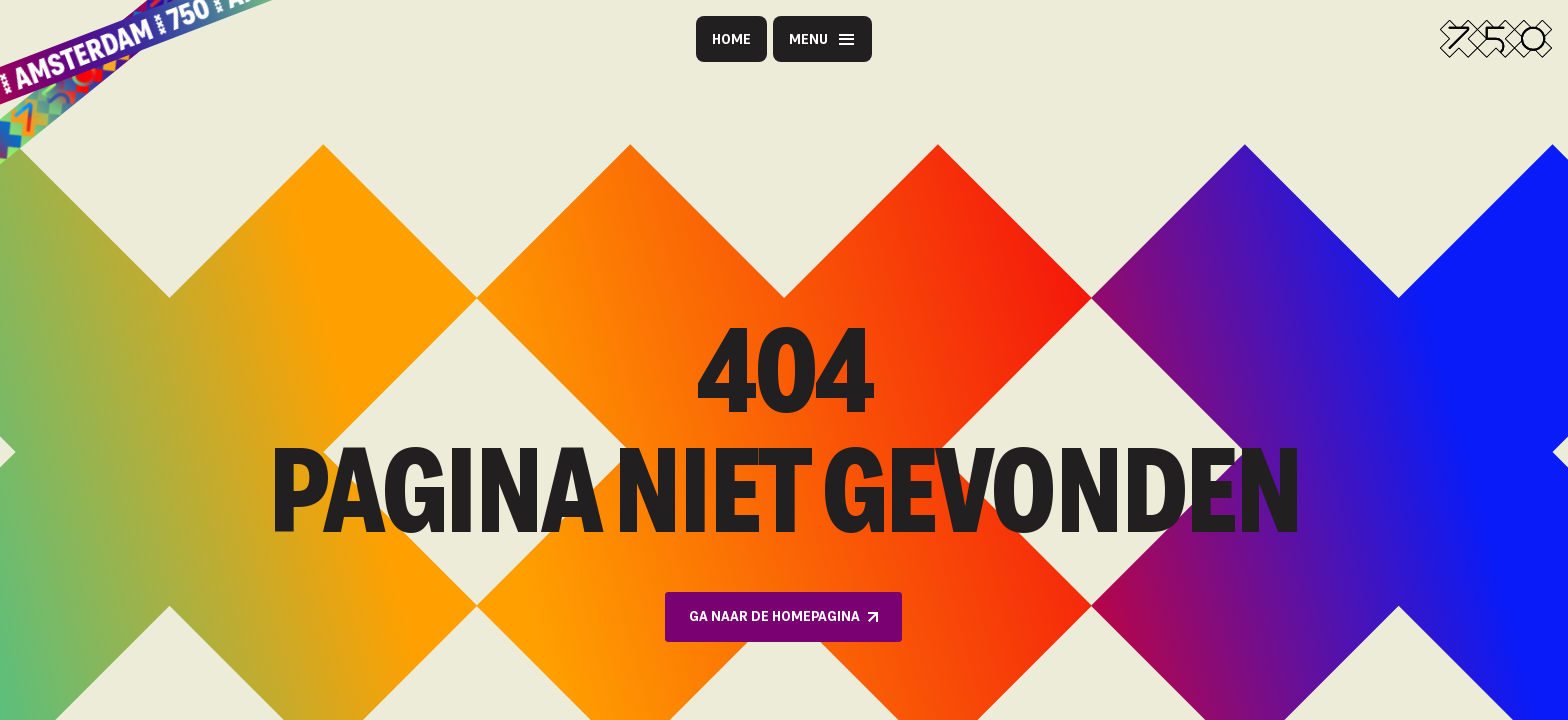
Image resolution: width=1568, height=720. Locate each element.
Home (731, 38)
